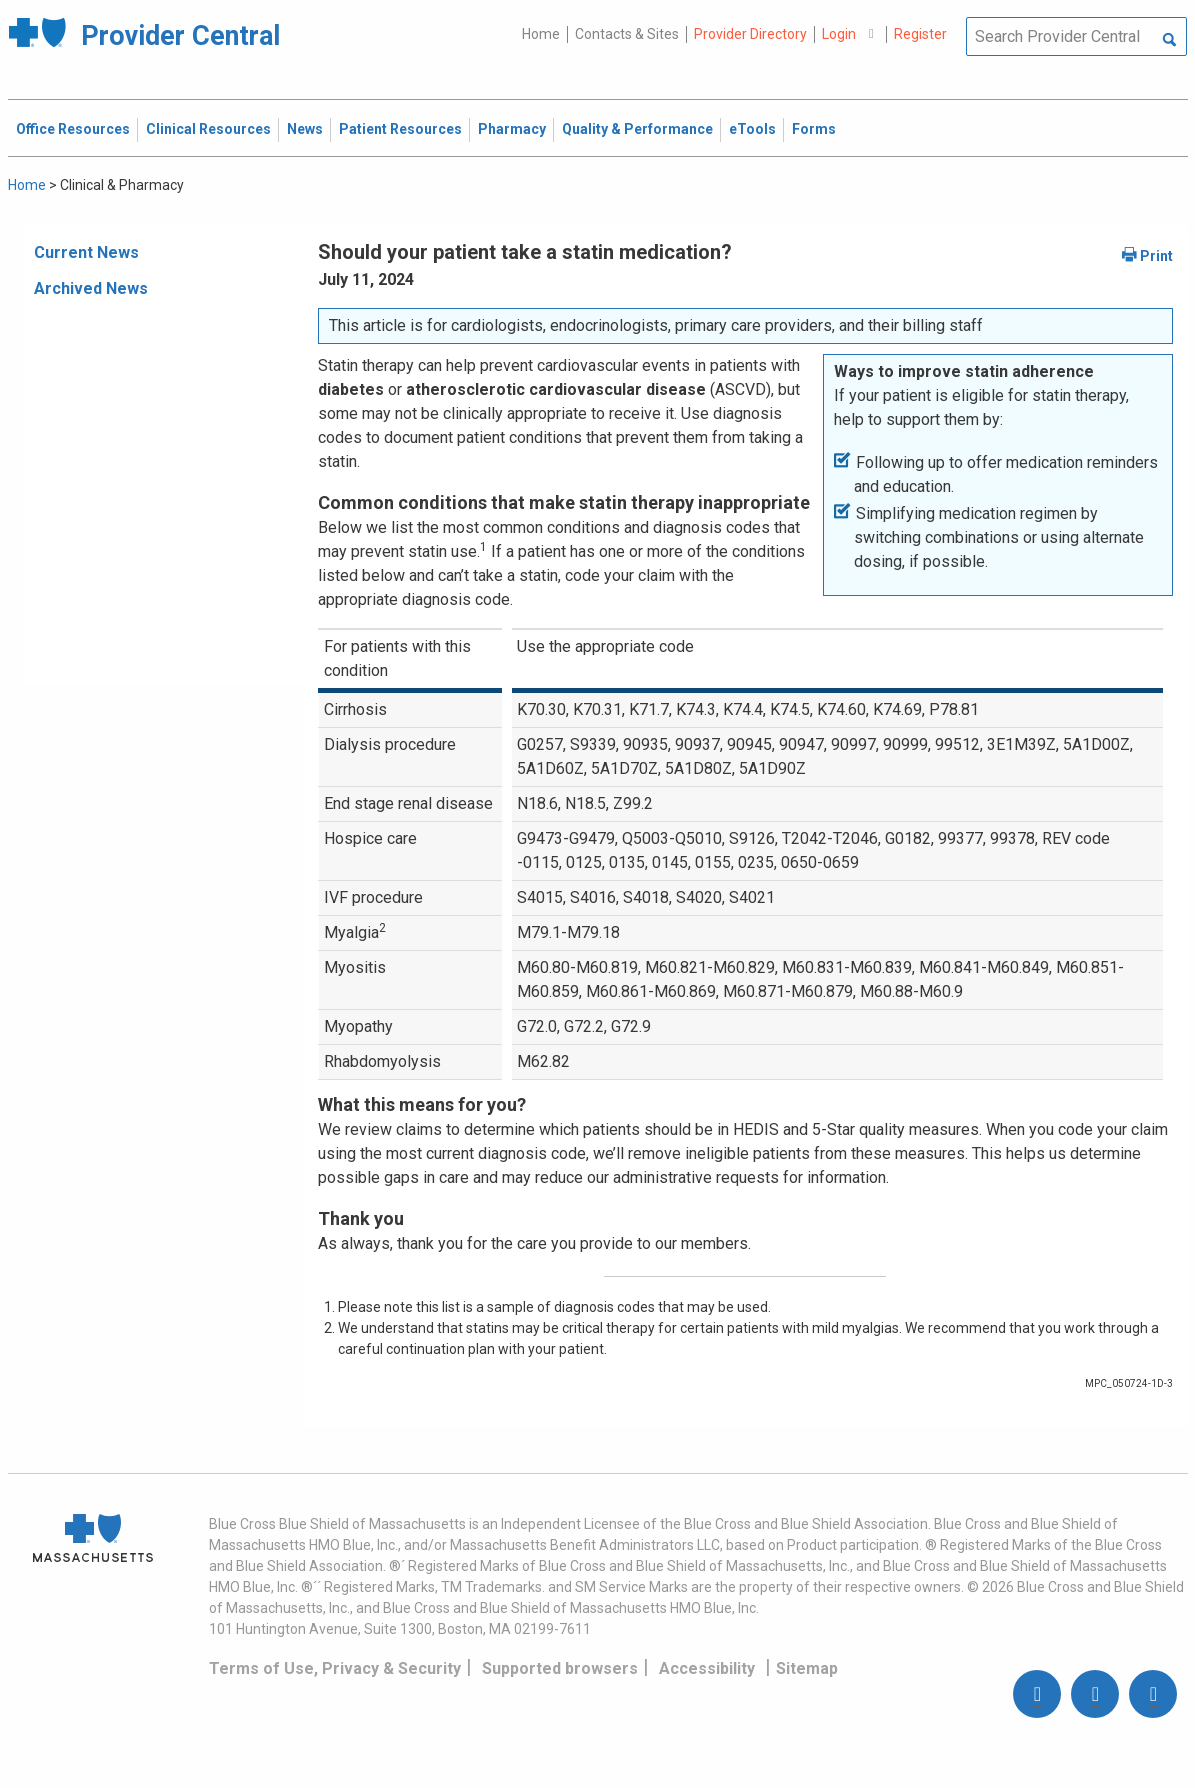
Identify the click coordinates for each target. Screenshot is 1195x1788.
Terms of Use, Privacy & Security (335, 1668)
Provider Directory (750, 34)
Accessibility (707, 1668)
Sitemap (807, 1668)
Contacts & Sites (627, 34)
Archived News (91, 288)
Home (541, 34)
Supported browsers (560, 1668)
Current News (86, 252)
